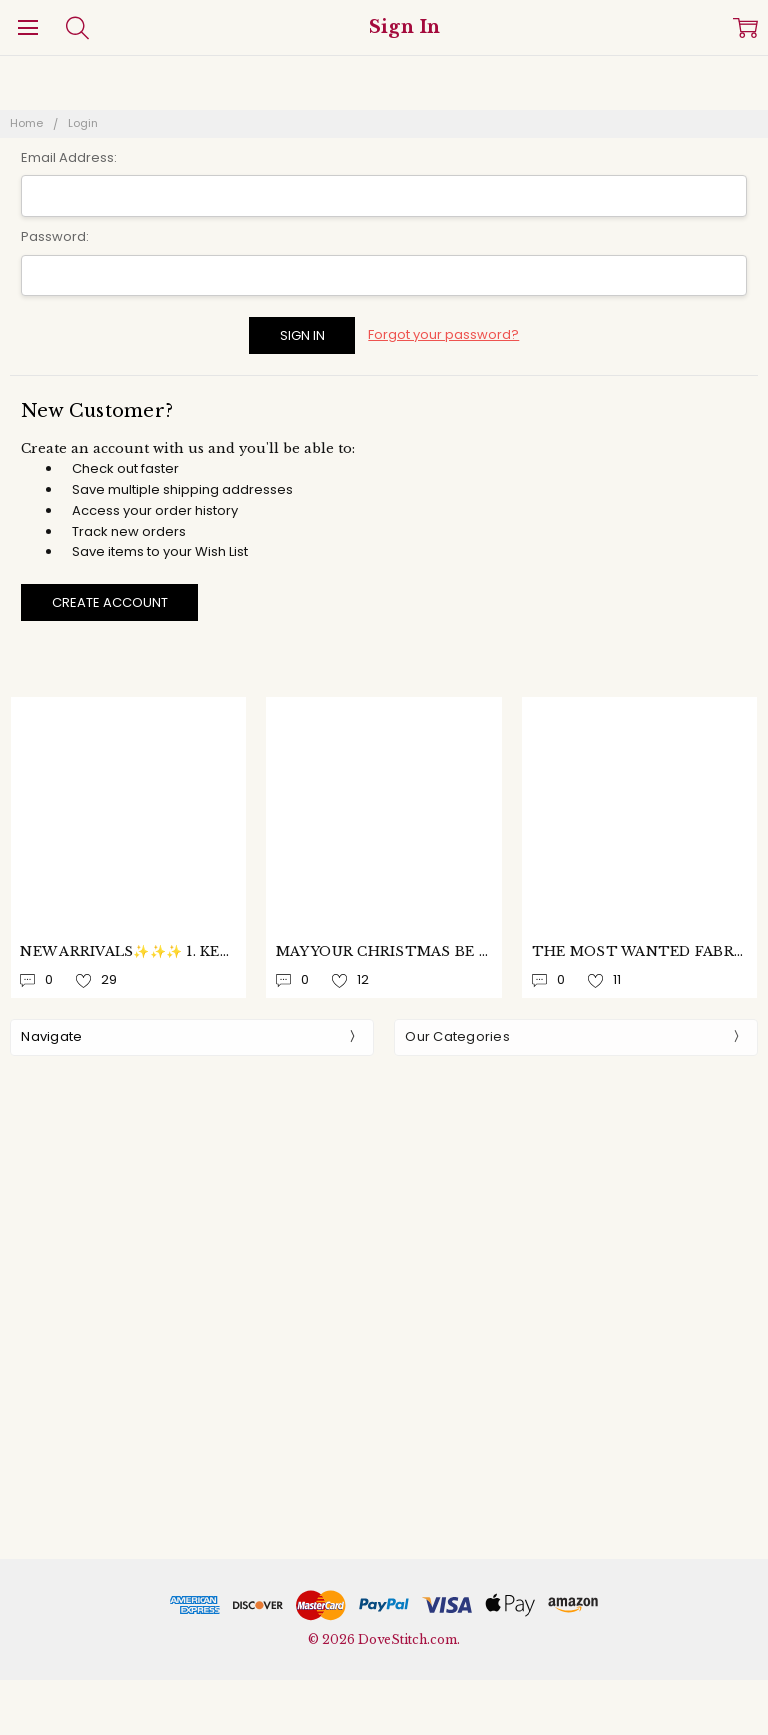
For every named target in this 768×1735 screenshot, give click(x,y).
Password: (55, 236)
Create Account (110, 602)
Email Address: (69, 157)
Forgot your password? (443, 334)
